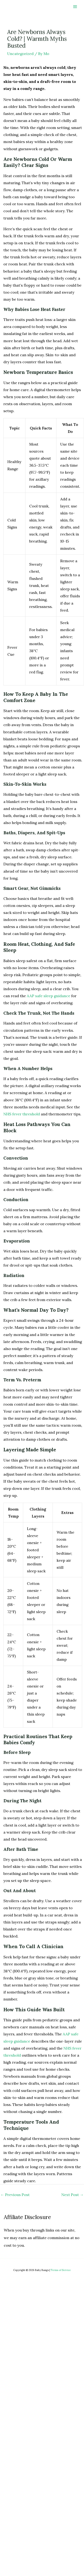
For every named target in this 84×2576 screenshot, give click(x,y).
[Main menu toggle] (75, 7)
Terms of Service (61, 2270)
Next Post (72, 2194)
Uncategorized (20, 53)
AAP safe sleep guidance (48, 995)
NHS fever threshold (21, 1114)
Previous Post (15, 2194)
